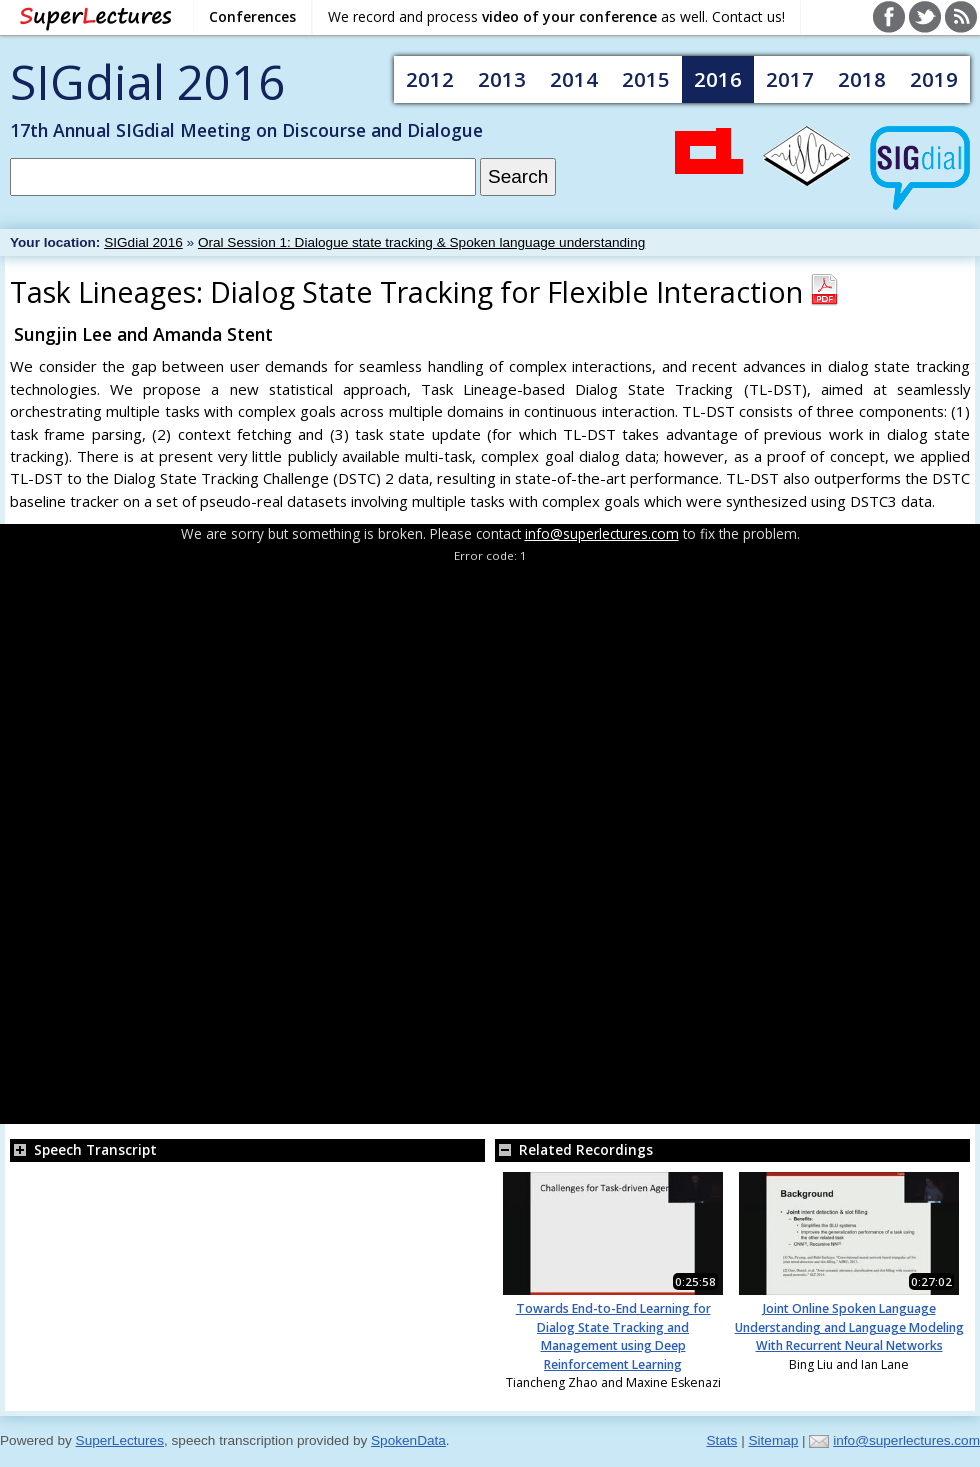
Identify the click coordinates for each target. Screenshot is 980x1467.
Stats (721, 1440)
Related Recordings (574, 1149)
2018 (862, 79)
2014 (574, 79)
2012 (430, 79)
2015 (646, 79)
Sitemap (773, 1440)
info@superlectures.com (602, 533)
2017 (790, 79)
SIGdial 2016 (147, 81)
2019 (934, 79)
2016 (718, 79)
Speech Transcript (83, 1149)
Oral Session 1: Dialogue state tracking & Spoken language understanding (421, 242)
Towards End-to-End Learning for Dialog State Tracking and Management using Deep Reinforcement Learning (613, 1336)
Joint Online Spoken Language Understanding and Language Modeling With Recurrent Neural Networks (849, 1327)
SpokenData (408, 1440)
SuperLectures (120, 1440)
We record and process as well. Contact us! (556, 16)
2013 (502, 79)
